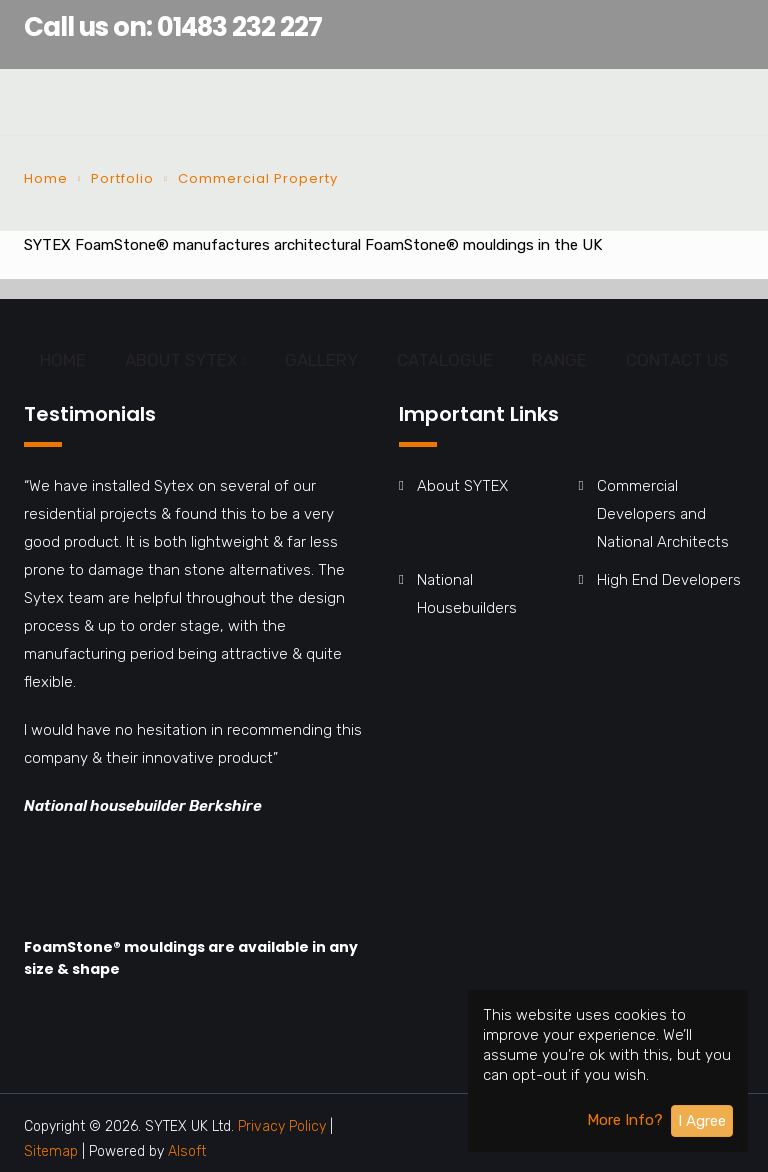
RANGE (559, 360)
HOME (63, 360)
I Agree (702, 1121)
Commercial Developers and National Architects (663, 514)
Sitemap (53, 1151)
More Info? (625, 1120)
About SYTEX (462, 486)
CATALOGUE (445, 360)
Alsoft (187, 1151)
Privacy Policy (282, 1126)
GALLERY (321, 360)
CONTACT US (677, 360)
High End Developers (669, 580)
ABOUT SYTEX (181, 360)
